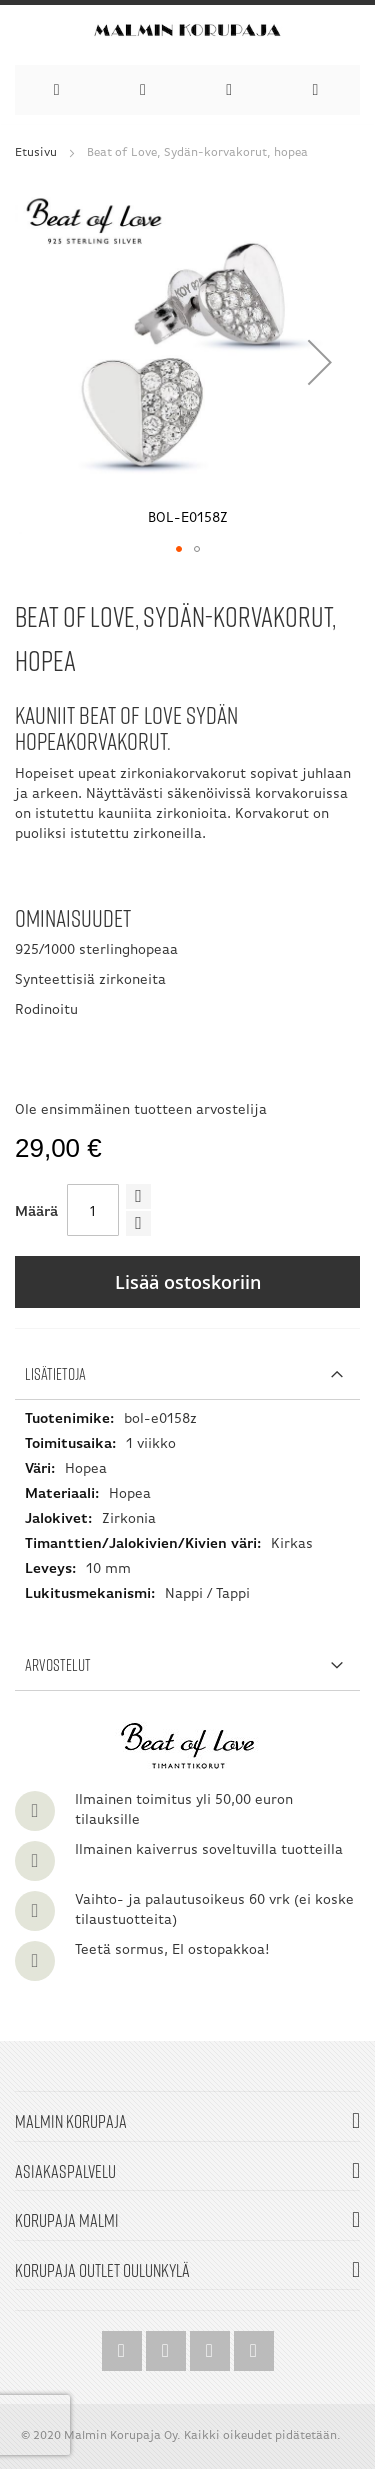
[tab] (187, 1374)
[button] (320, 361)
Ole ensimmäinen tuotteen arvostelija (141, 1110)
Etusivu (36, 153)
